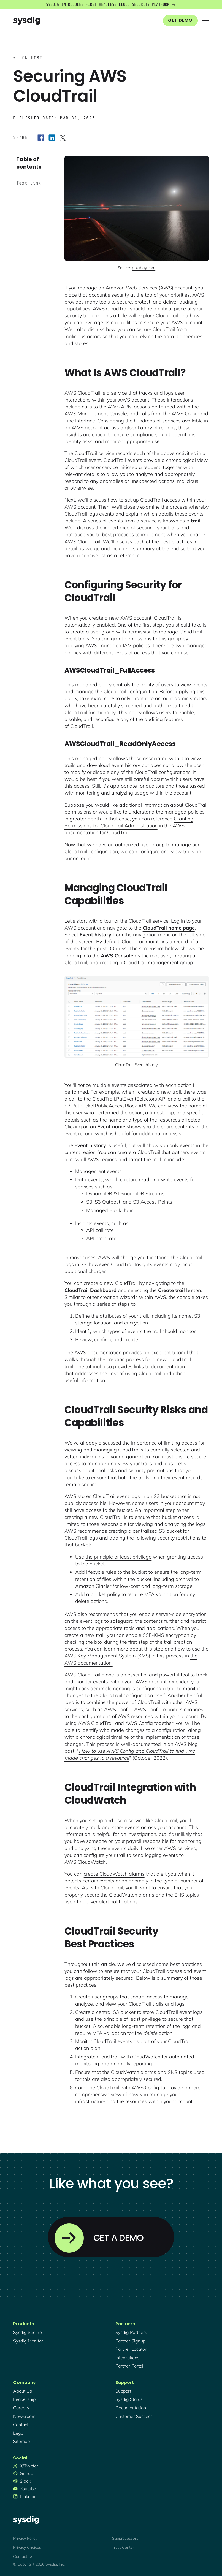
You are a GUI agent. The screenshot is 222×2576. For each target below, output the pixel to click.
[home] (26, 21)
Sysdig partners (131, 2332)
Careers (21, 2407)
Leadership (24, 2399)
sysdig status (129, 2399)
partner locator (131, 2349)
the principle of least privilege (118, 1557)
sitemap (21, 2441)
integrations (127, 2357)
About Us (22, 2391)
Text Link (28, 183)
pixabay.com (143, 267)
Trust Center (123, 2547)
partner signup (130, 2341)
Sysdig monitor (28, 2341)
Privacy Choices (27, 2547)
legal (19, 2433)
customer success (134, 2416)
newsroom (24, 2416)
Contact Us (23, 2556)
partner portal (129, 2366)
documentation (130, 2407)
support (123, 2391)
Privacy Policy (25, 2538)
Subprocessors (125, 2538)
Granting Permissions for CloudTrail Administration (128, 822)
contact (20, 2424)
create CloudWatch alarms (114, 1874)
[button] (205, 20)
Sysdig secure (27, 2332)
